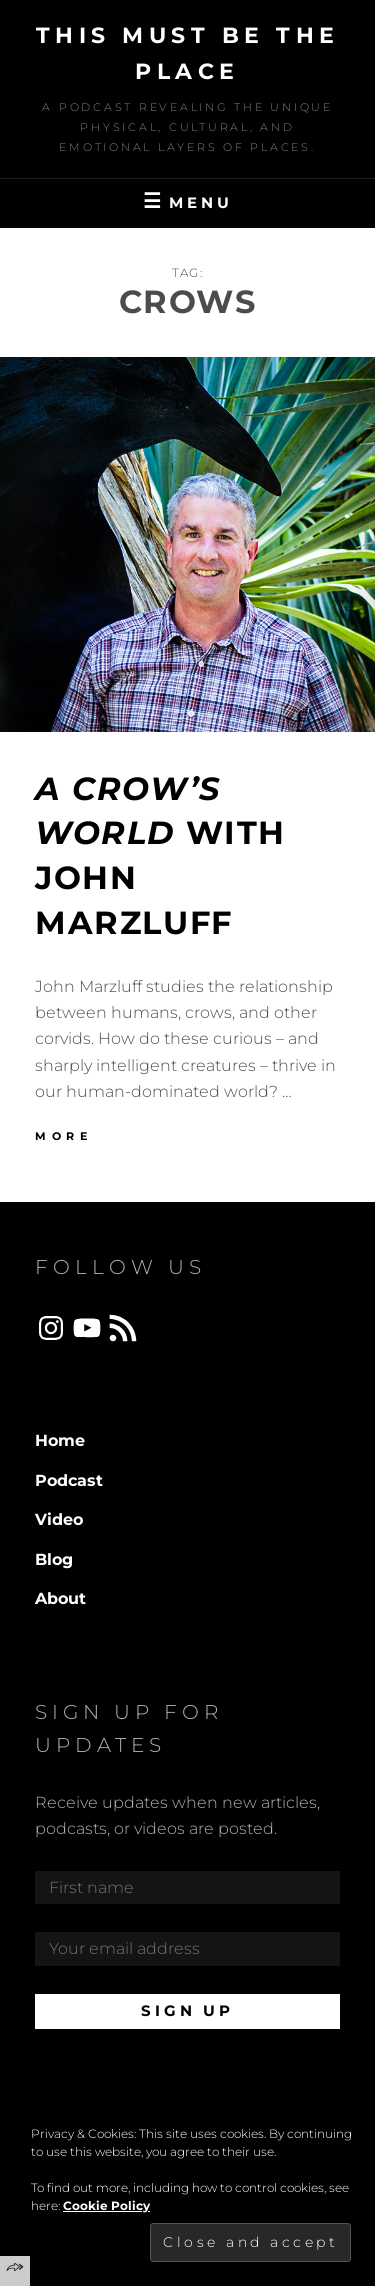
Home (60, 1440)
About (60, 1598)
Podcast (69, 1480)
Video (59, 1519)
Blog (54, 1559)
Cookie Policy (106, 2205)
